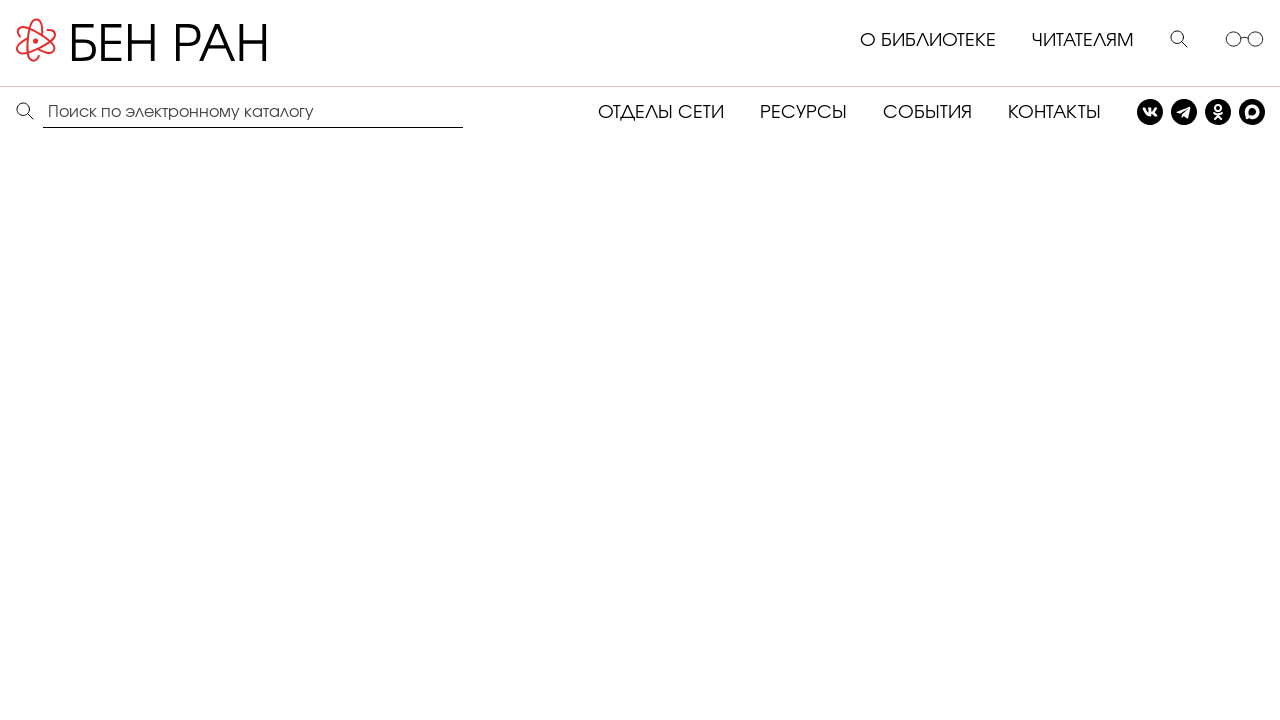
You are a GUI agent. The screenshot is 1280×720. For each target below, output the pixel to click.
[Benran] (171, 41)
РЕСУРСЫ (803, 113)
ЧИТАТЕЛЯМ (1083, 41)
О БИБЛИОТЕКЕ (928, 41)
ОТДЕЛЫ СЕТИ (661, 113)
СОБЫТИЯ (927, 113)
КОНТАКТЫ (1054, 113)
